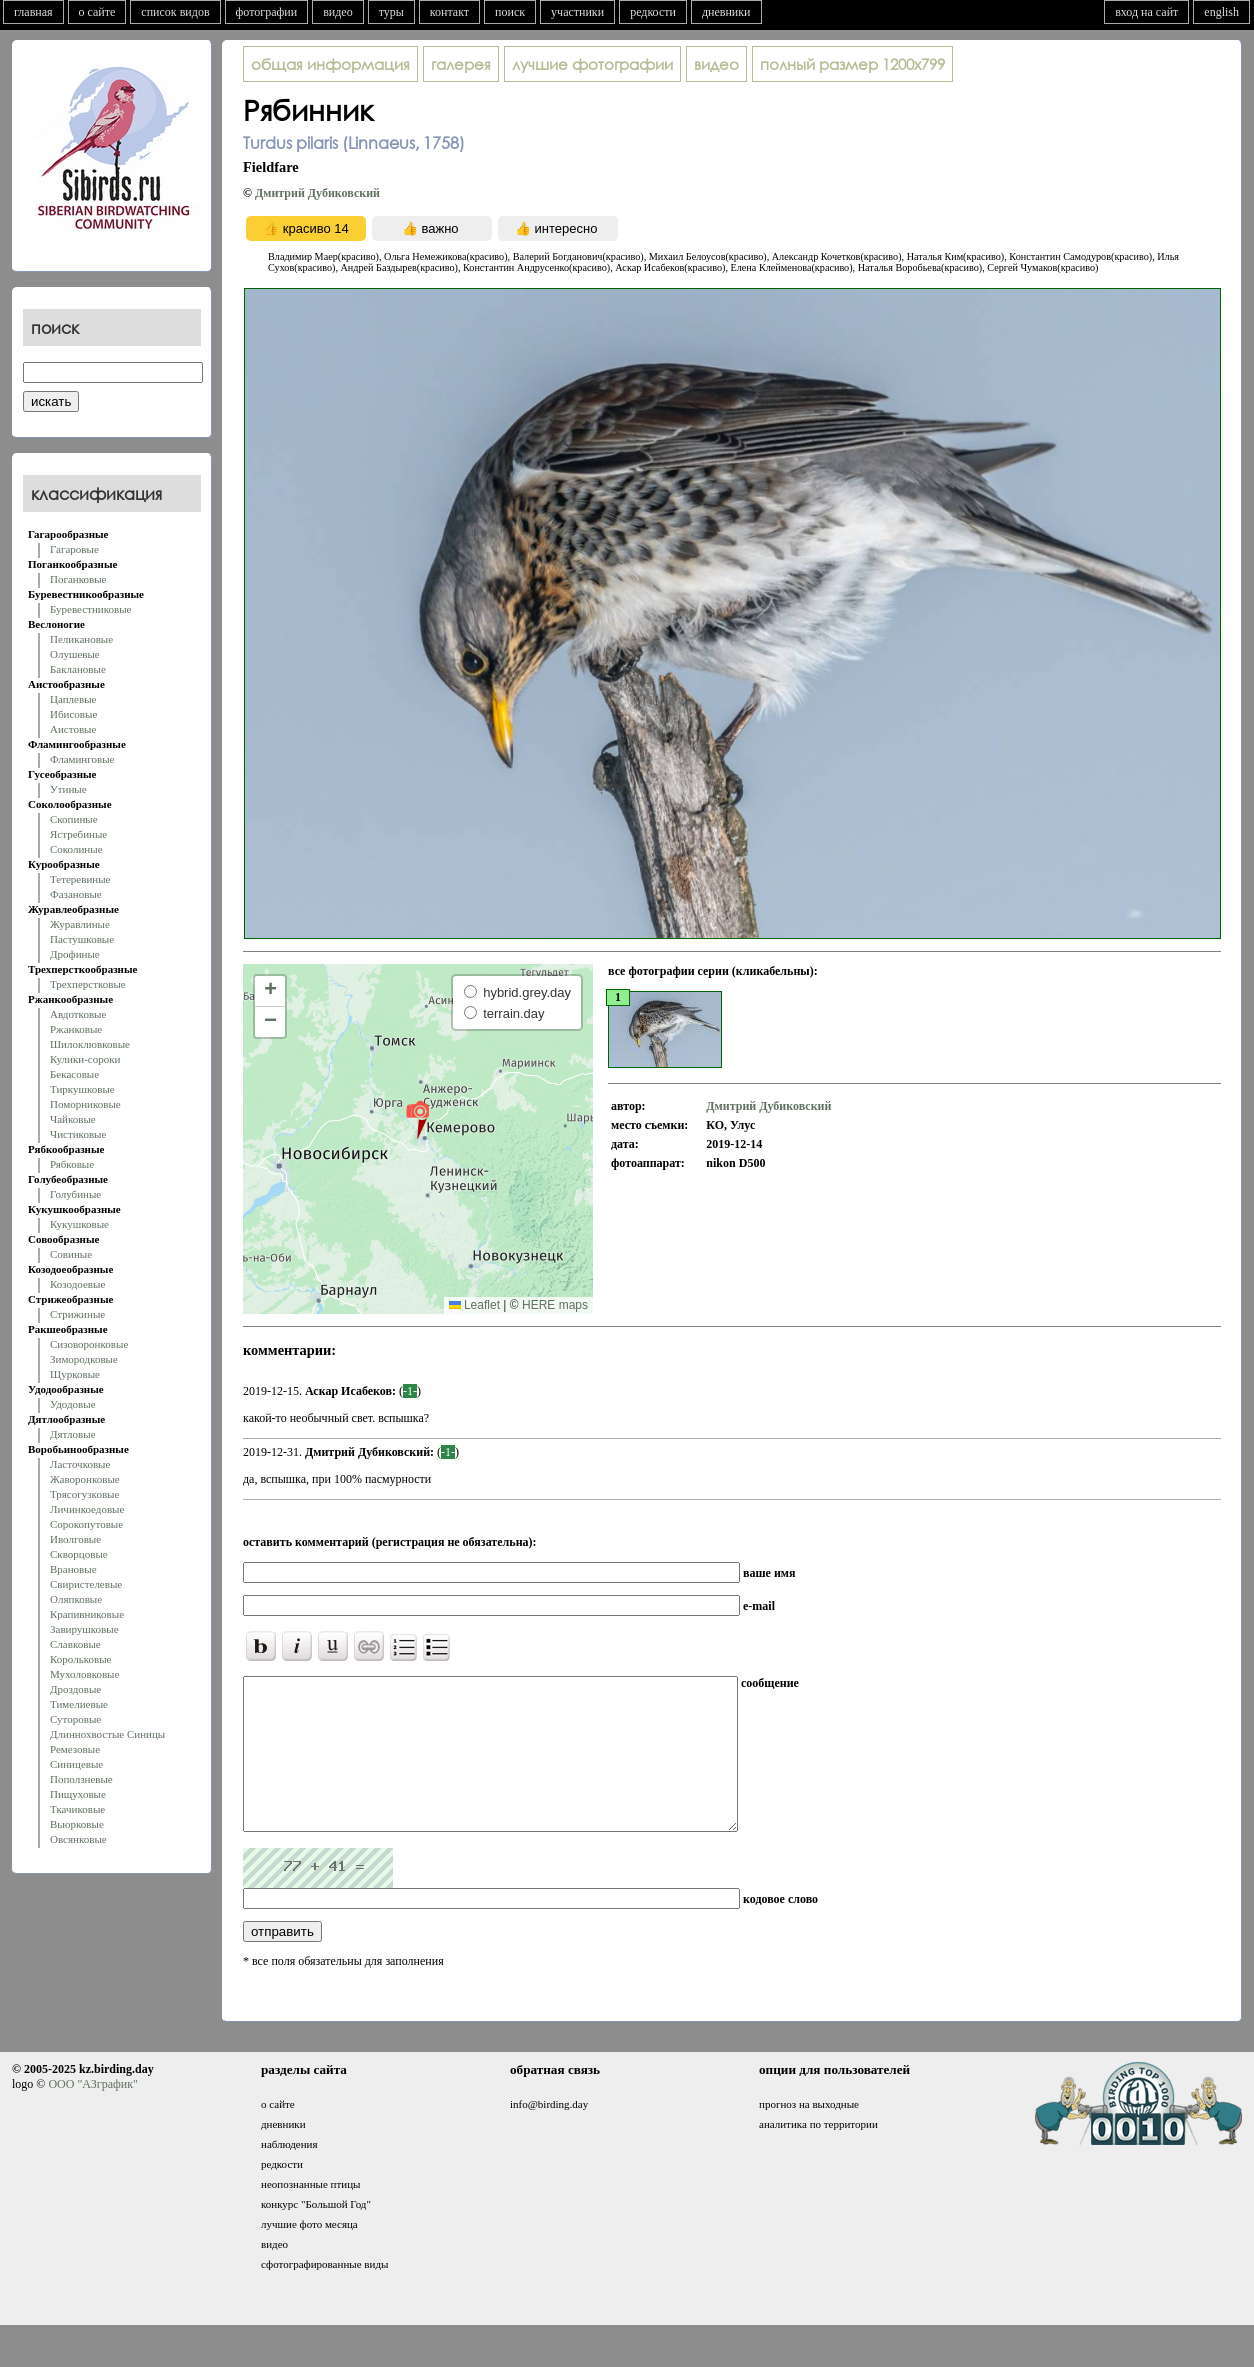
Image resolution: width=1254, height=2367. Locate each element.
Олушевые (75, 654)
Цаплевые (73, 699)
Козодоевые (77, 1284)
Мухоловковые (84, 1674)
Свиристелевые (86, 1584)
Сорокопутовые (86, 1524)
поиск (510, 12)
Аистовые (73, 729)
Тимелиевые (79, 1704)
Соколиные (76, 849)
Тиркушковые (82, 1089)
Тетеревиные (80, 879)
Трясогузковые (84, 1494)
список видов (175, 12)
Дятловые (73, 1434)
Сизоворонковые (89, 1344)
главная (33, 12)
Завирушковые (84, 1629)
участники (577, 12)
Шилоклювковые (90, 1044)
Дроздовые (75, 1689)
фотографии (267, 12)
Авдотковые (78, 1014)
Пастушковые (82, 939)
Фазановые (76, 894)
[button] (417, 1119)
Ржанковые (76, 1029)
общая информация (330, 64)
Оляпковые (76, 1599)
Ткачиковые (77, 1809)
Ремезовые (75, 1749)
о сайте (97, 12)
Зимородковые (84, 1359)
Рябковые (72, 1164)
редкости (653, 12)
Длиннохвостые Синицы (107, 1734)
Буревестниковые (90, 609)
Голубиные (75, 1194)
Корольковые (80, 1659)
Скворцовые (79, 1554)
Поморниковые (85, 1104)
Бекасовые (74, 1074)
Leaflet (474, 1305)
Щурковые (75, 1374)
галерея (461, 64)
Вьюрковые (77, 1824)
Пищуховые (78, 1794)
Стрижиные (77, 1314)
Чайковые (73, 1119)
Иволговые (75, 1539)
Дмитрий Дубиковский (317, 193)
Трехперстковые (88, 984)
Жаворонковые (85, 1479)
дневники (726, 12)
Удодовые (73, 1404)
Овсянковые (78, 1839)
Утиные (68, 789)
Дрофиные (75, 954)
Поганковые (78, 579)
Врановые (73, 1569)
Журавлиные (80, 924)
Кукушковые (79, 1224)
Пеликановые (81, 639)
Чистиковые (78, 1134)
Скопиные (74, 819)
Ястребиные (78, 834)
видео (338, 12)
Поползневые (81, 1779)
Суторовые (75, 1719)
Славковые (75, 1644)
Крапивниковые (87, 1614)
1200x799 (852, 64)
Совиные (71, 1254)
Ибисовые (73, 714)
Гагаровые (74, 549)
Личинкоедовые (87, 1509)
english (1221, 12)
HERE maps (555, 1305)
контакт (449, 12)
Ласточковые (80, 1464)
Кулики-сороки (85, 1059)
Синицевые (76, 1764)
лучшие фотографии (592, 64)
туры (391, 12)
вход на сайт (1146, 12)
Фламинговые (82, 759)
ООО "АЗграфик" (92, 2114)
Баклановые (78, 669)
